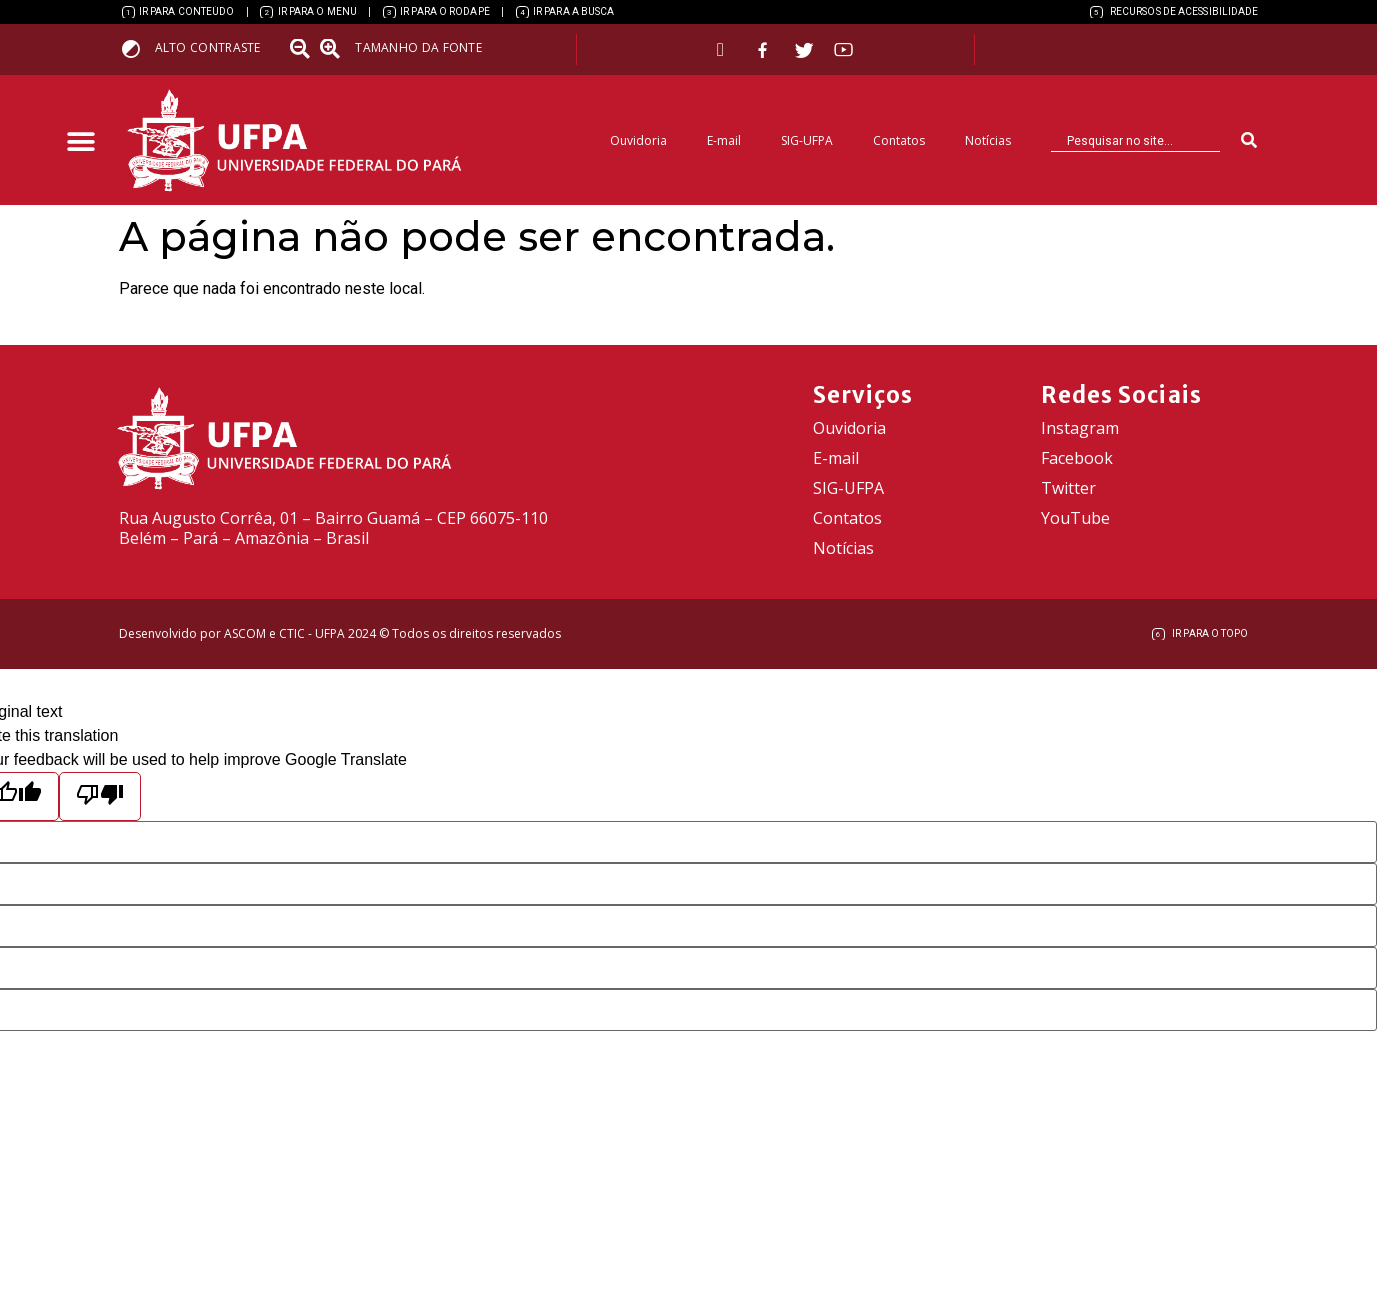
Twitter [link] (1068, 488)
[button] (81, 142)
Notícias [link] (988, 140)
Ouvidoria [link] (638, 140)
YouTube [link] (1075, 518)
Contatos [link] (899, 140)
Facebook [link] (1077, 458)
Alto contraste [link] (208, 47)
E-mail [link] (724, 140)
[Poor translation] (100, 796)
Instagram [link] (1080, 428)
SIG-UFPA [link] (807, 140)
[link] (178, 12)
